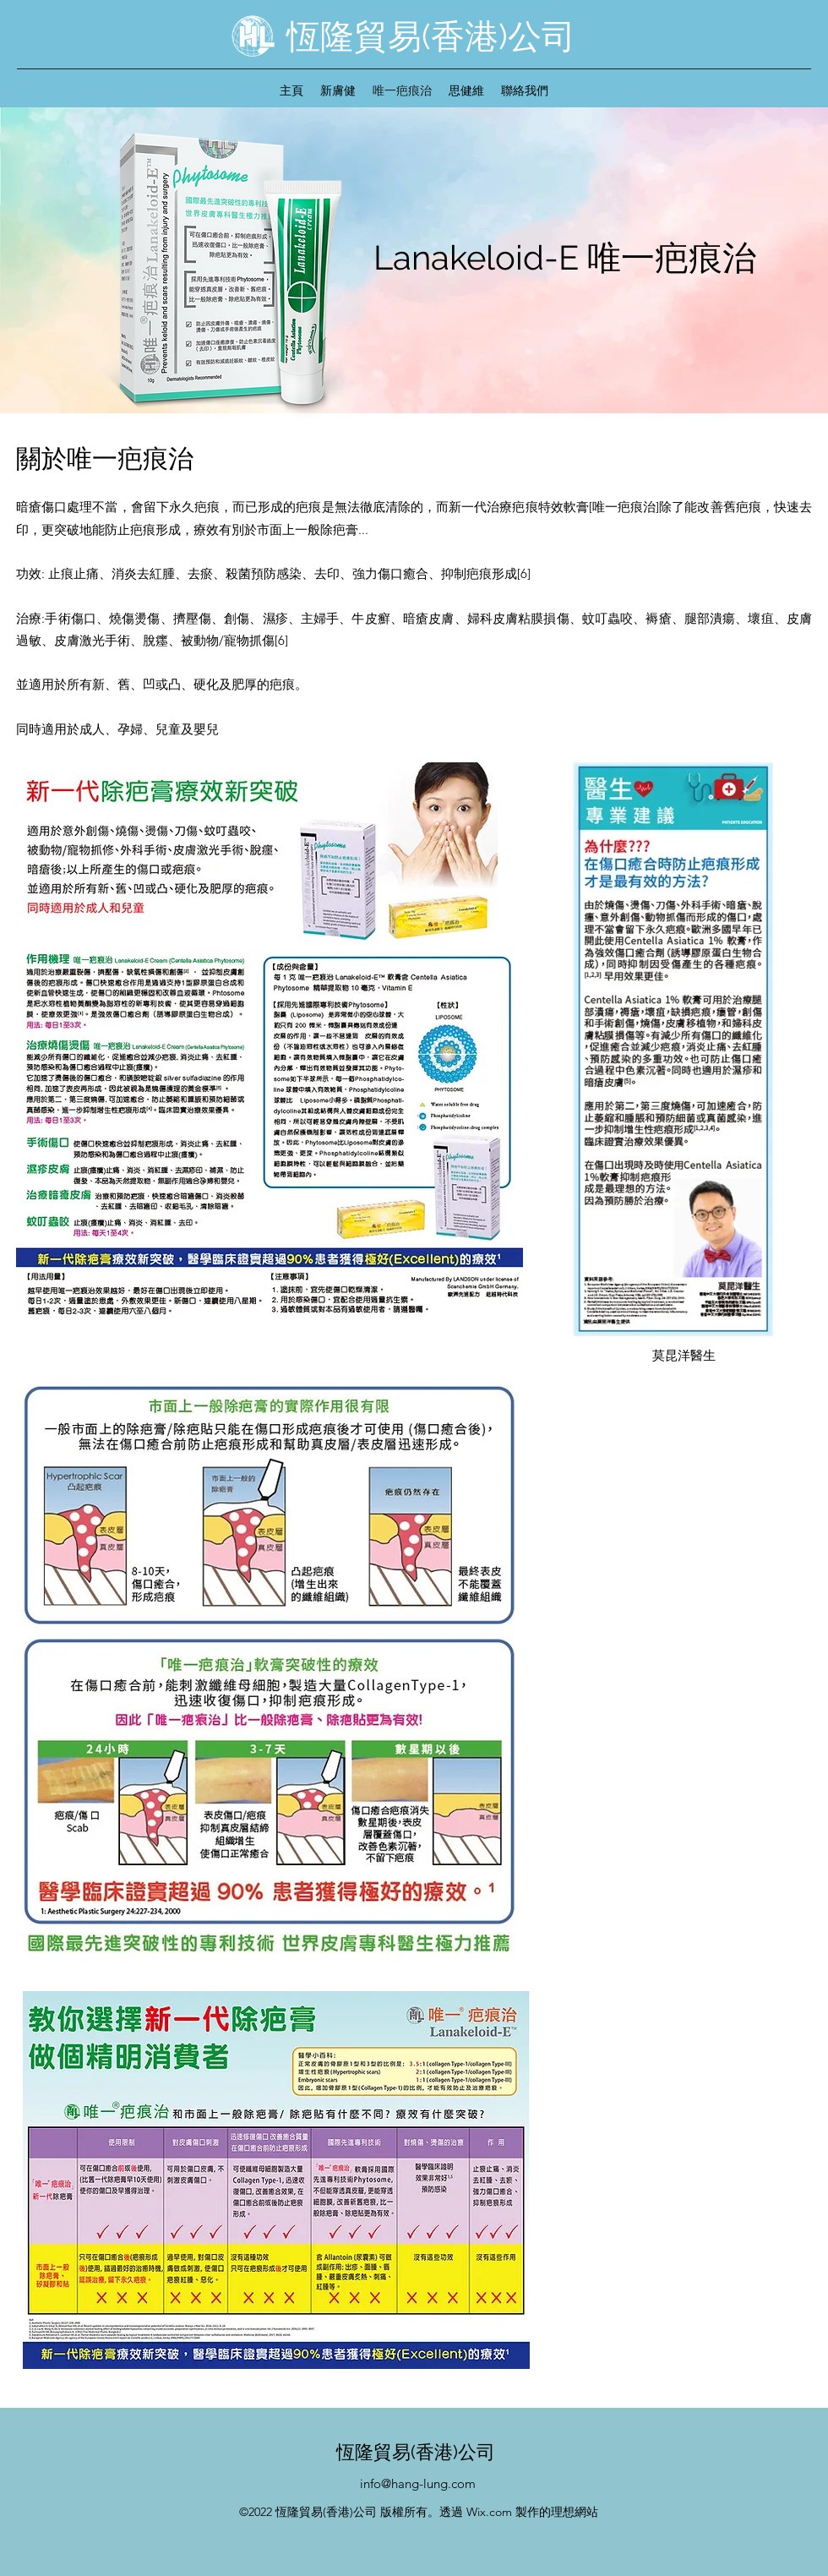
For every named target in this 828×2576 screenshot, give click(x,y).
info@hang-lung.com (418, 2483)
